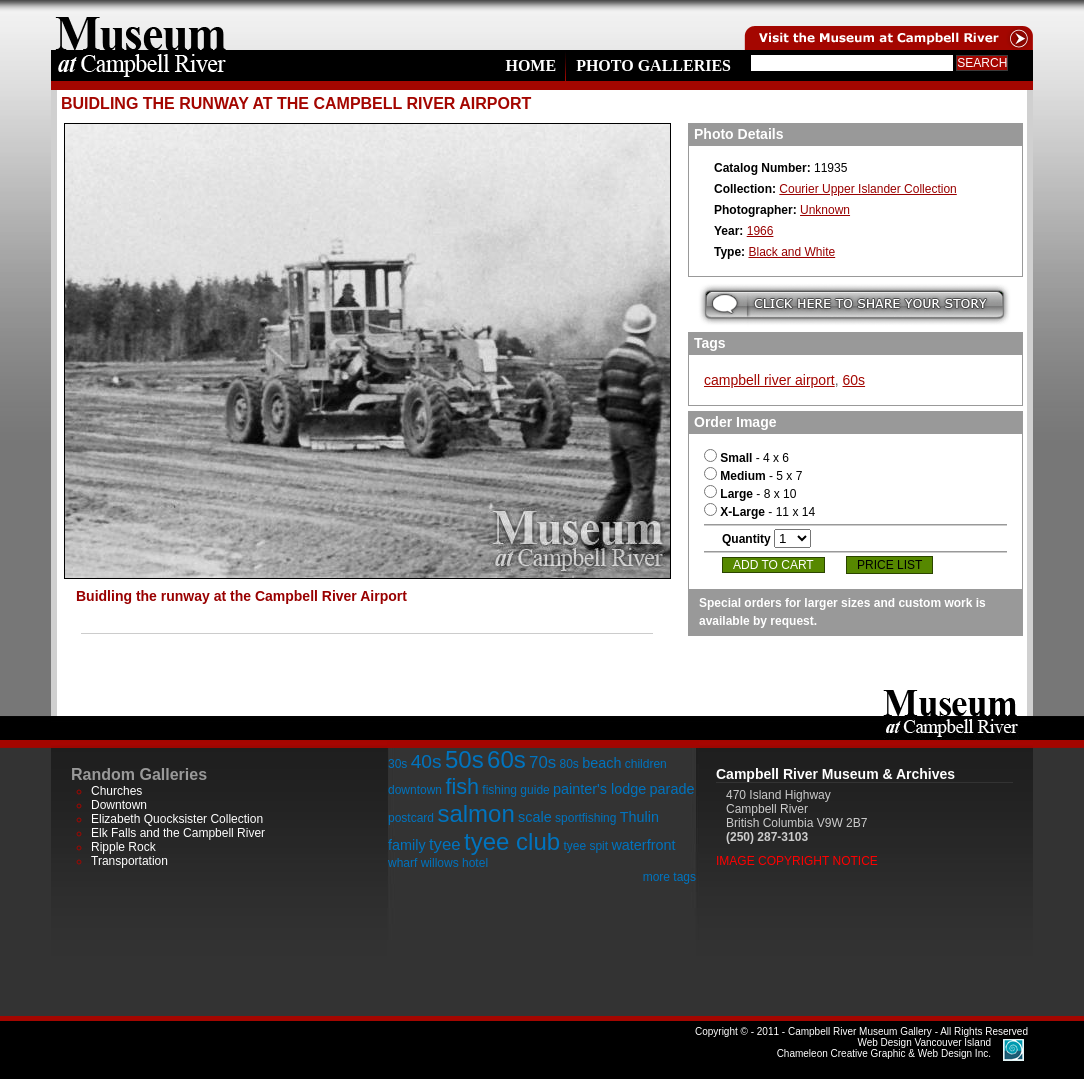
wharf (402, 863)
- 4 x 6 (746, 458)
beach (601, 763)
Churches (116, 791)
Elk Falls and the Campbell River (178, 833)
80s (568, 764)
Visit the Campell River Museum (887, 25)
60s (854, 380)
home (141, 25)
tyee (445, 844)
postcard (411, 818)
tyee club (512, 841)
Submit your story (854, 304)
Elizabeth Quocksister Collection (177, 819)
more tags (669, 877)
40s (426, 761)
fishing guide (515, 790)
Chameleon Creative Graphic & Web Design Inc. (884, 1048)
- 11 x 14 (759, 512)
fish (462, 786)
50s (464, 759)
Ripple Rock (123, 847)
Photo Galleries (653, 65)
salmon (475, 813)
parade (672, 789)
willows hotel (454, 863)
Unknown (825, 210)
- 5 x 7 (753, 476)
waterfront (643, 845)
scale (535, 817)
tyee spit (585, 846)
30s (397, 764)
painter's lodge (599, 789)
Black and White (791, 252)
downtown (415, 790)
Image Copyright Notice (797, 861)
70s (542, 762)
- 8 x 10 (750, 494)
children (646, 764)
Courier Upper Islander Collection (867, 189)
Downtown (119, 805)
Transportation (129, 861)
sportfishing (585, 818)
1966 (760, 231)
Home (530, 65)
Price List (889, 565)
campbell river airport (769, 380)
